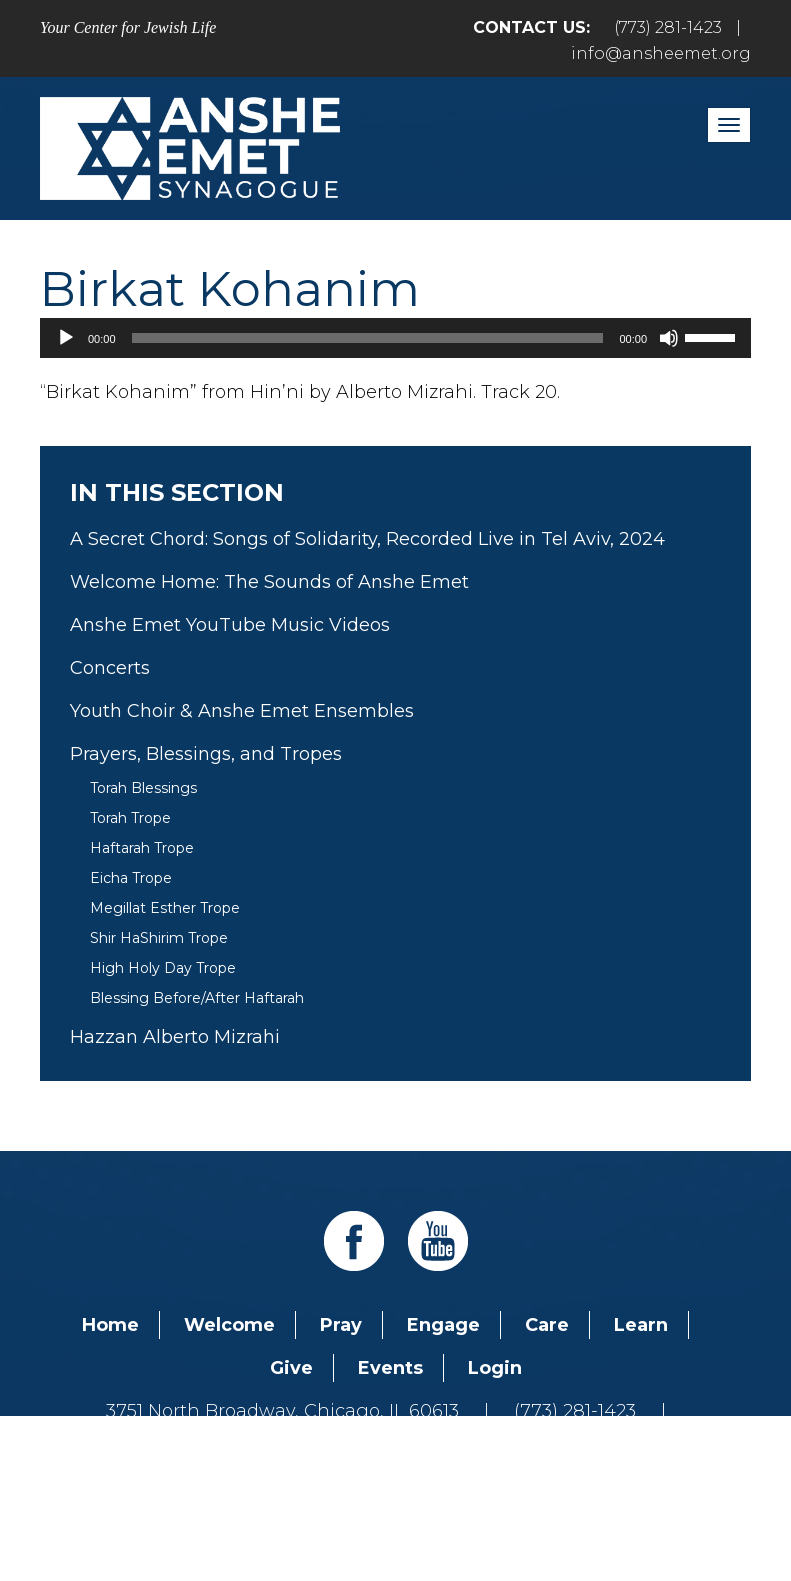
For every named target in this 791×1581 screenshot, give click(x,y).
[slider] (368, 338)
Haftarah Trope (142, 848)
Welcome (229, 1325)
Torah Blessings (143, 788)
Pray (341, 1325)
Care (547, 1325)
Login (495, 1368)
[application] (395, 338)
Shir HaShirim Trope (159, 938)
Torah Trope (130, 818)
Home (110, 1325)
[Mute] (669, 338)
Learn (641, 1325)
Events (390, 1368)
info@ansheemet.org (661, 53)
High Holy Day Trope (163, 968)
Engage (443, 1325)
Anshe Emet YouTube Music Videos (230, 625)
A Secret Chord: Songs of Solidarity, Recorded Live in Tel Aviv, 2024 (367, 539)
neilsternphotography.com (654, 1509)
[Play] (66, 338)
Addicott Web (241, 1509)
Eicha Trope (131, 878)
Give (291, 1368)
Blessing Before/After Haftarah (197, 998)
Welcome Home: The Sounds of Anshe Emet (269, 582)
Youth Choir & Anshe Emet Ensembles (242, 711)
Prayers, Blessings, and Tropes (206, 754)
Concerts (110, 668)
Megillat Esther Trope (165, 908)
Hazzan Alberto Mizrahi (175, 1037)
